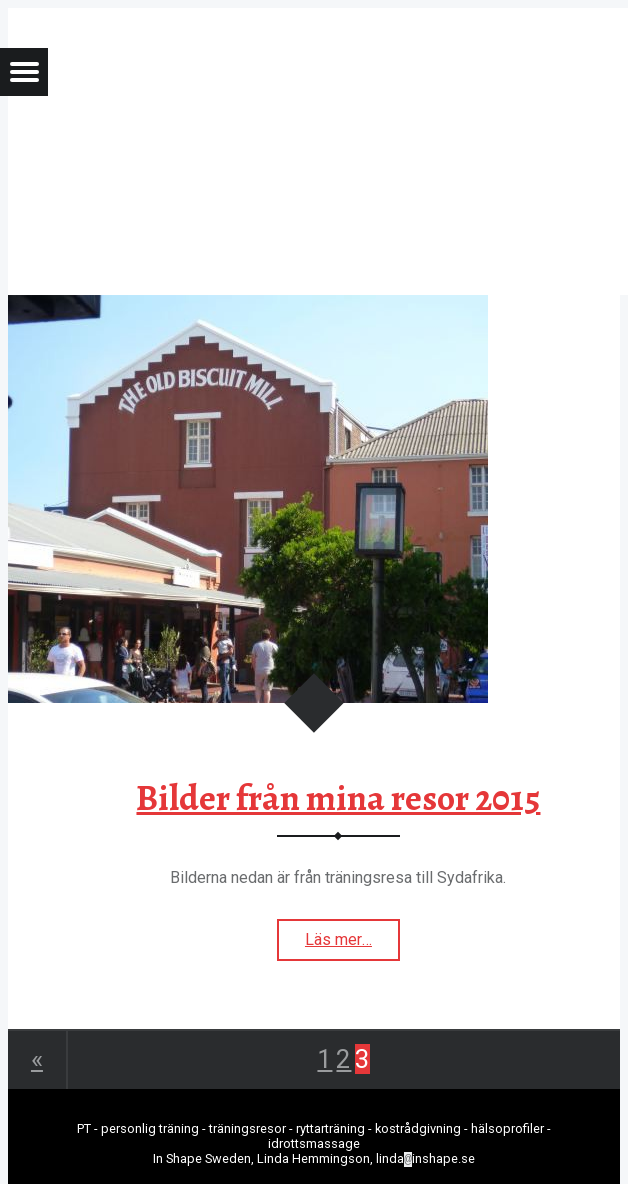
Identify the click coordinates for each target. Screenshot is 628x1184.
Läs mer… (352, 945)
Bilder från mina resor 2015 (338, 798)
